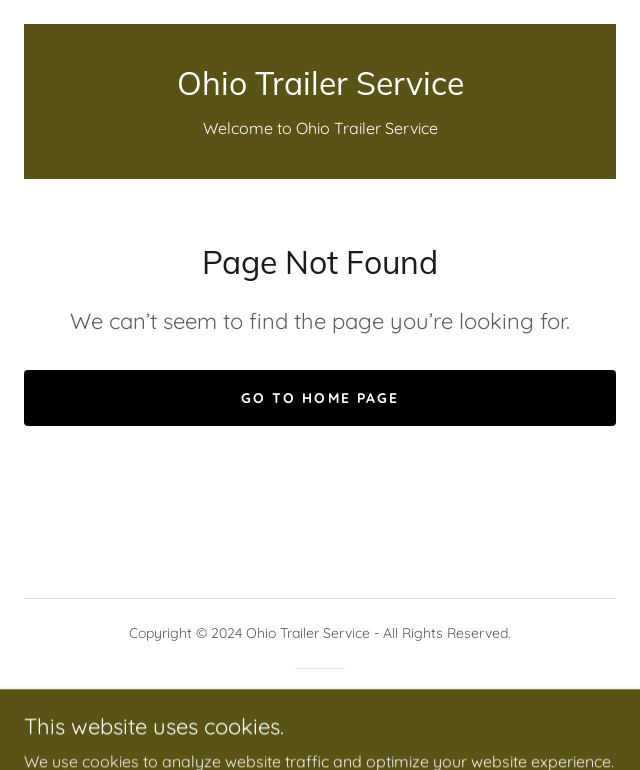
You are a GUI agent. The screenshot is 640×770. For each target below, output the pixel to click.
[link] (320, 83)
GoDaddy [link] (360, 703)
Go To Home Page (319, 398)
